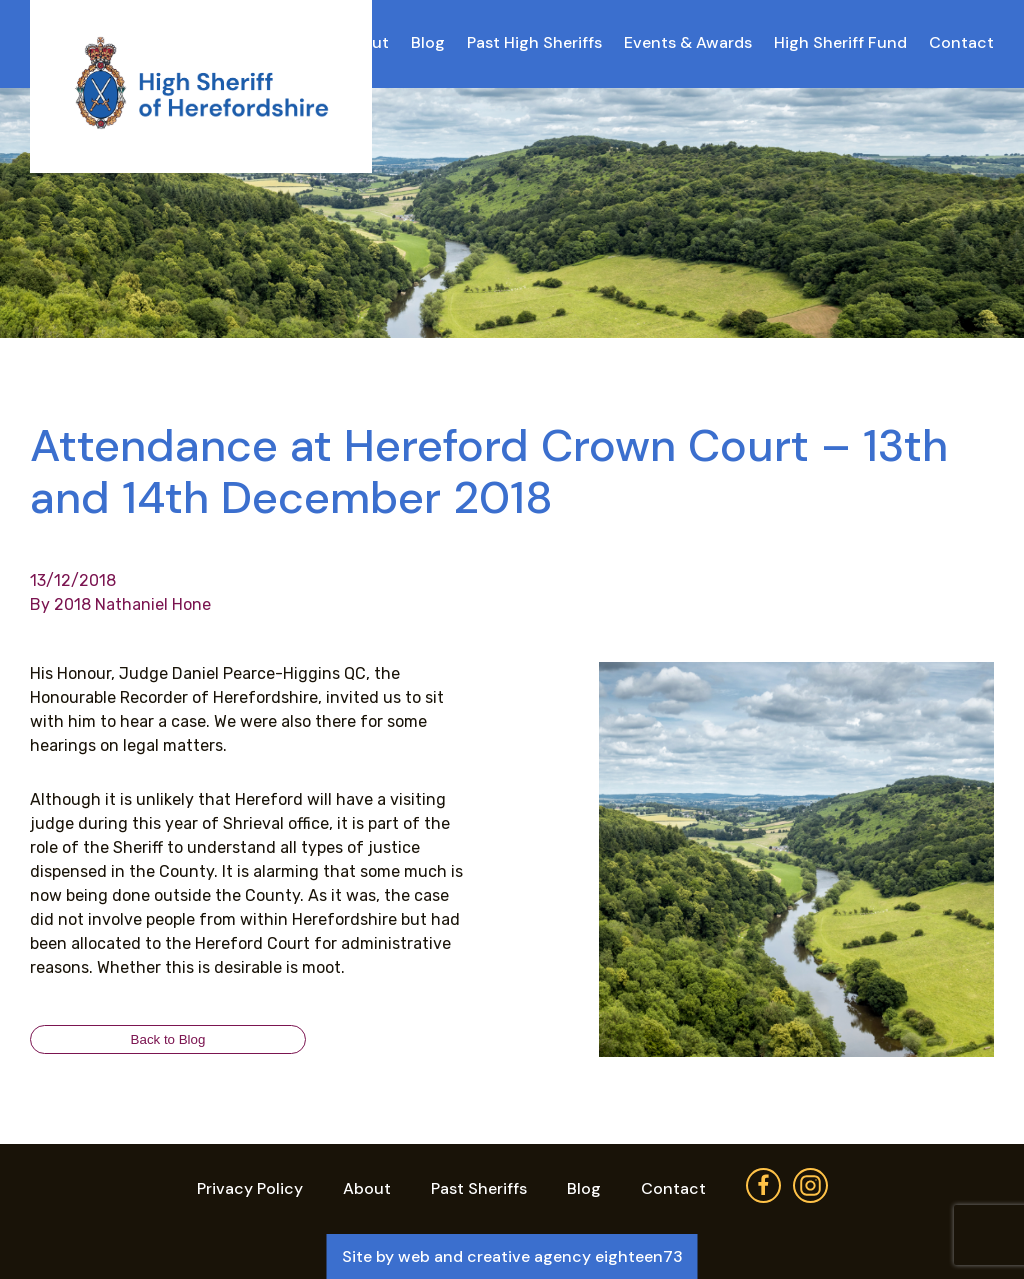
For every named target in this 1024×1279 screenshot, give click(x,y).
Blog (428, 42)
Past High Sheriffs (534, 42)
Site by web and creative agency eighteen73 (512, 1256)
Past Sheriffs (479, 1188)
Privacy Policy (250, 1188)
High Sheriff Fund (840, 42)
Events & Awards (688, 42)
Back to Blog (168, 1039)
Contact (961, 42)
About (367, 1188)
